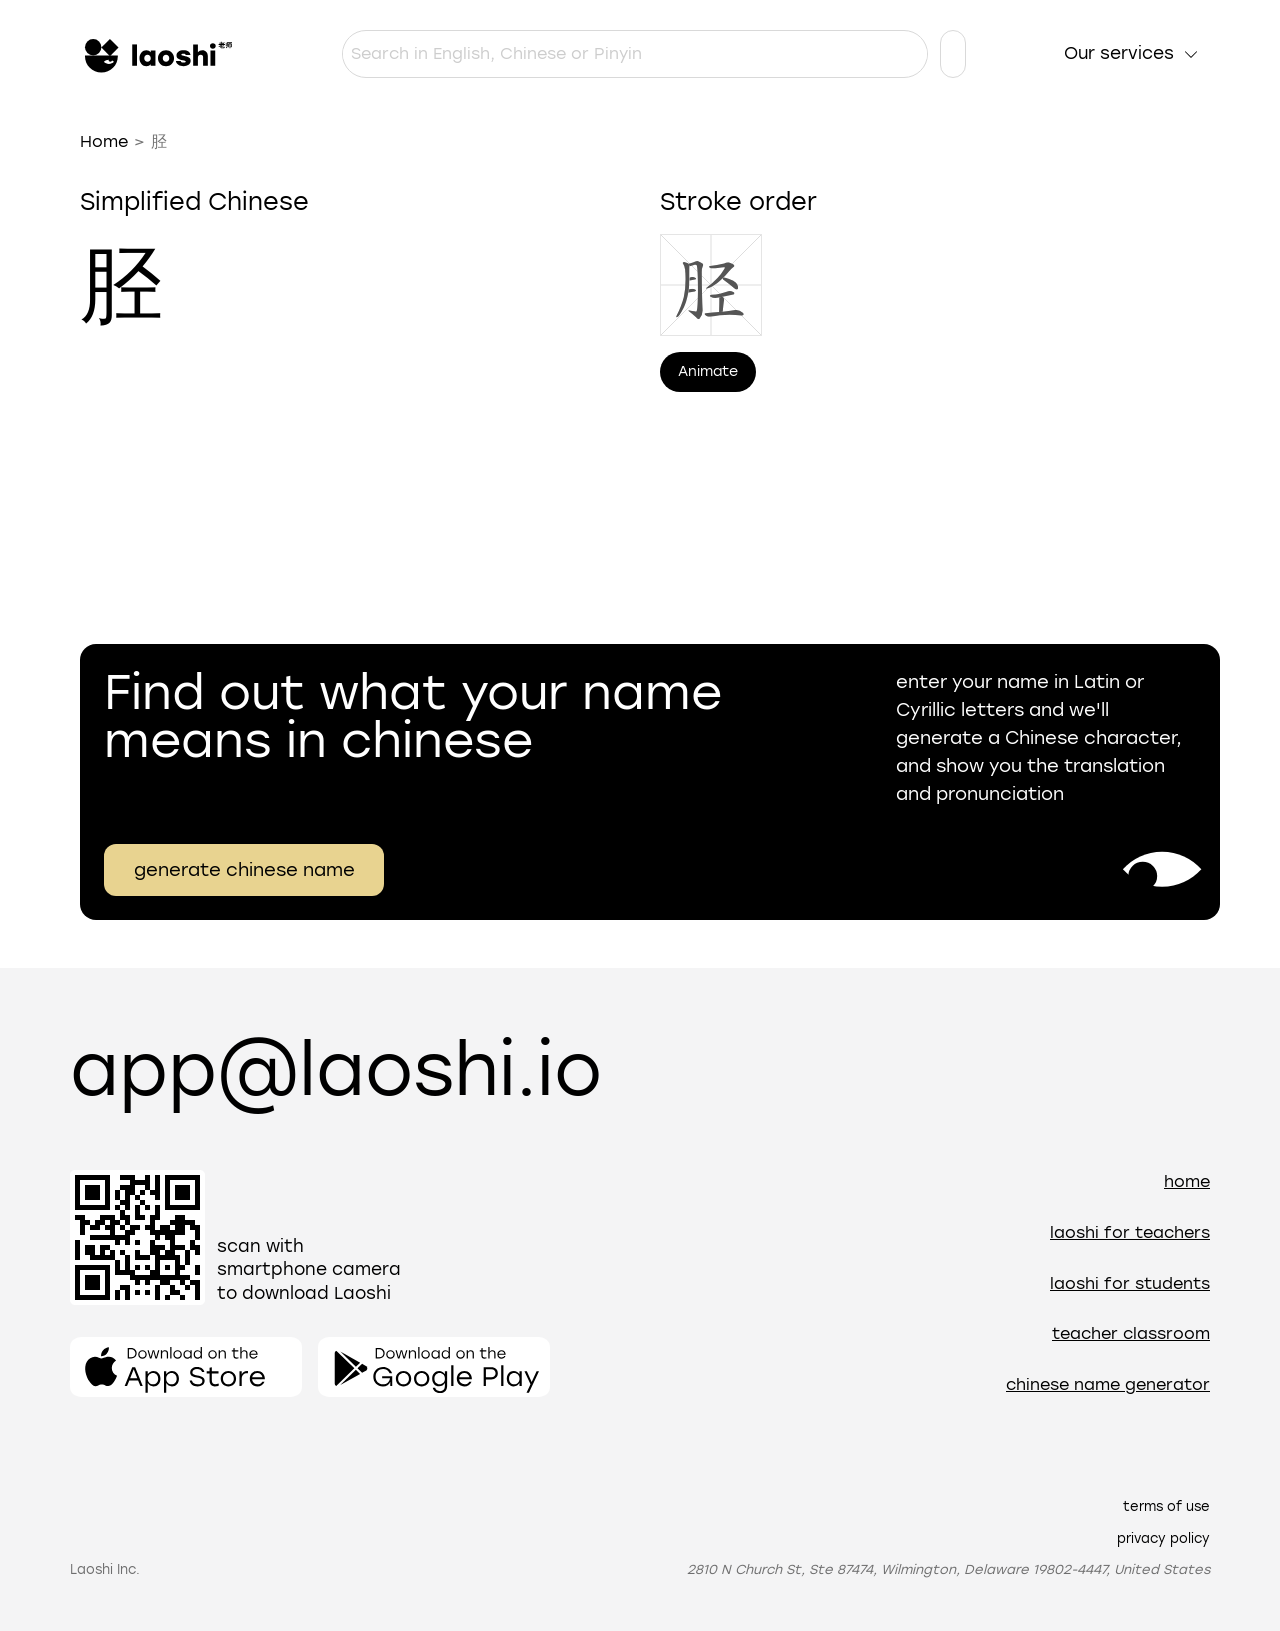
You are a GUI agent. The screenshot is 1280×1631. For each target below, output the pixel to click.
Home (104, 141)
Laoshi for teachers (1130, 1232)
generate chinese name (244, 870)
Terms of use (1166, 1506)
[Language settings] (953, 54)
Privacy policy (1163, 1538)
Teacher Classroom (1131, 1333)
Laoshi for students (1130, 1283)
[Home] (156, 54)
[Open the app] (186, 1367)
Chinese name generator (1108, 1384)
